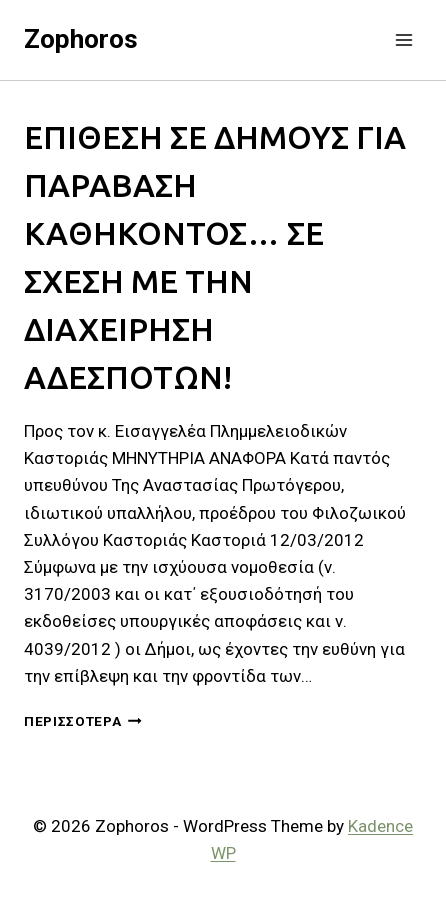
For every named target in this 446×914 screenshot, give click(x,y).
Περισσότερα (83, 721)
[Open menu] (403, 39)
